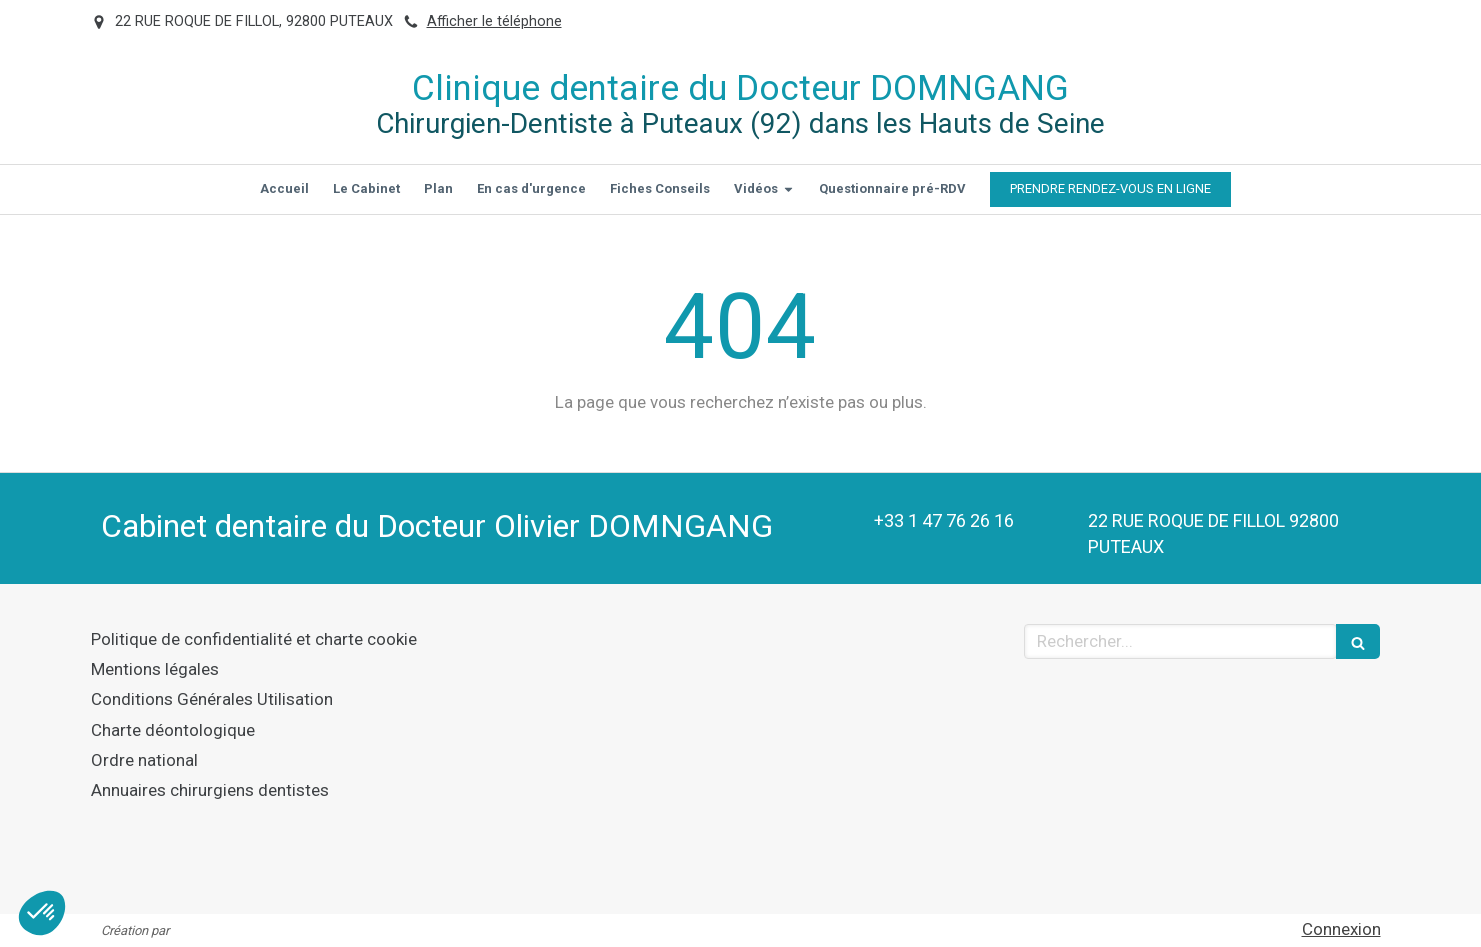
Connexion (1341, 929)
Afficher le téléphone (494, 21)
